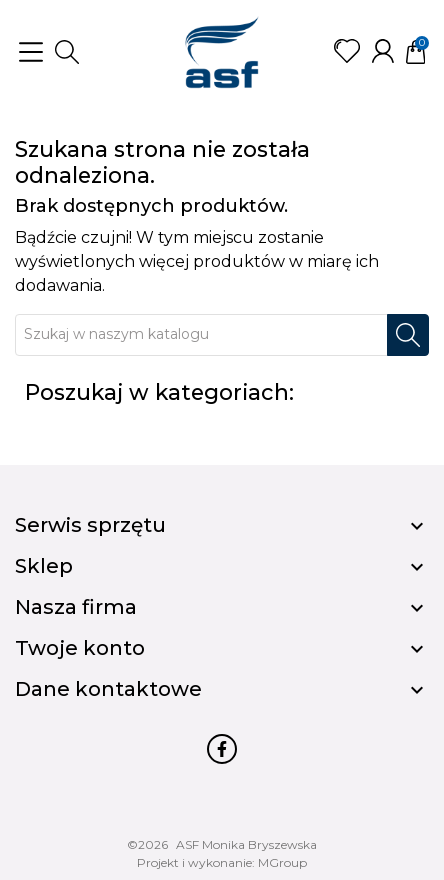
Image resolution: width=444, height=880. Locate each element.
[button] (67, 52)
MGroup (282, 862)
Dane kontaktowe (108, 689)
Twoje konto (80, 648)
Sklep (44, 566)
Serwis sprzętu (90, 525)
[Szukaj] (201, 335)
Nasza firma (76, 607)
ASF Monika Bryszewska (246, 844)
